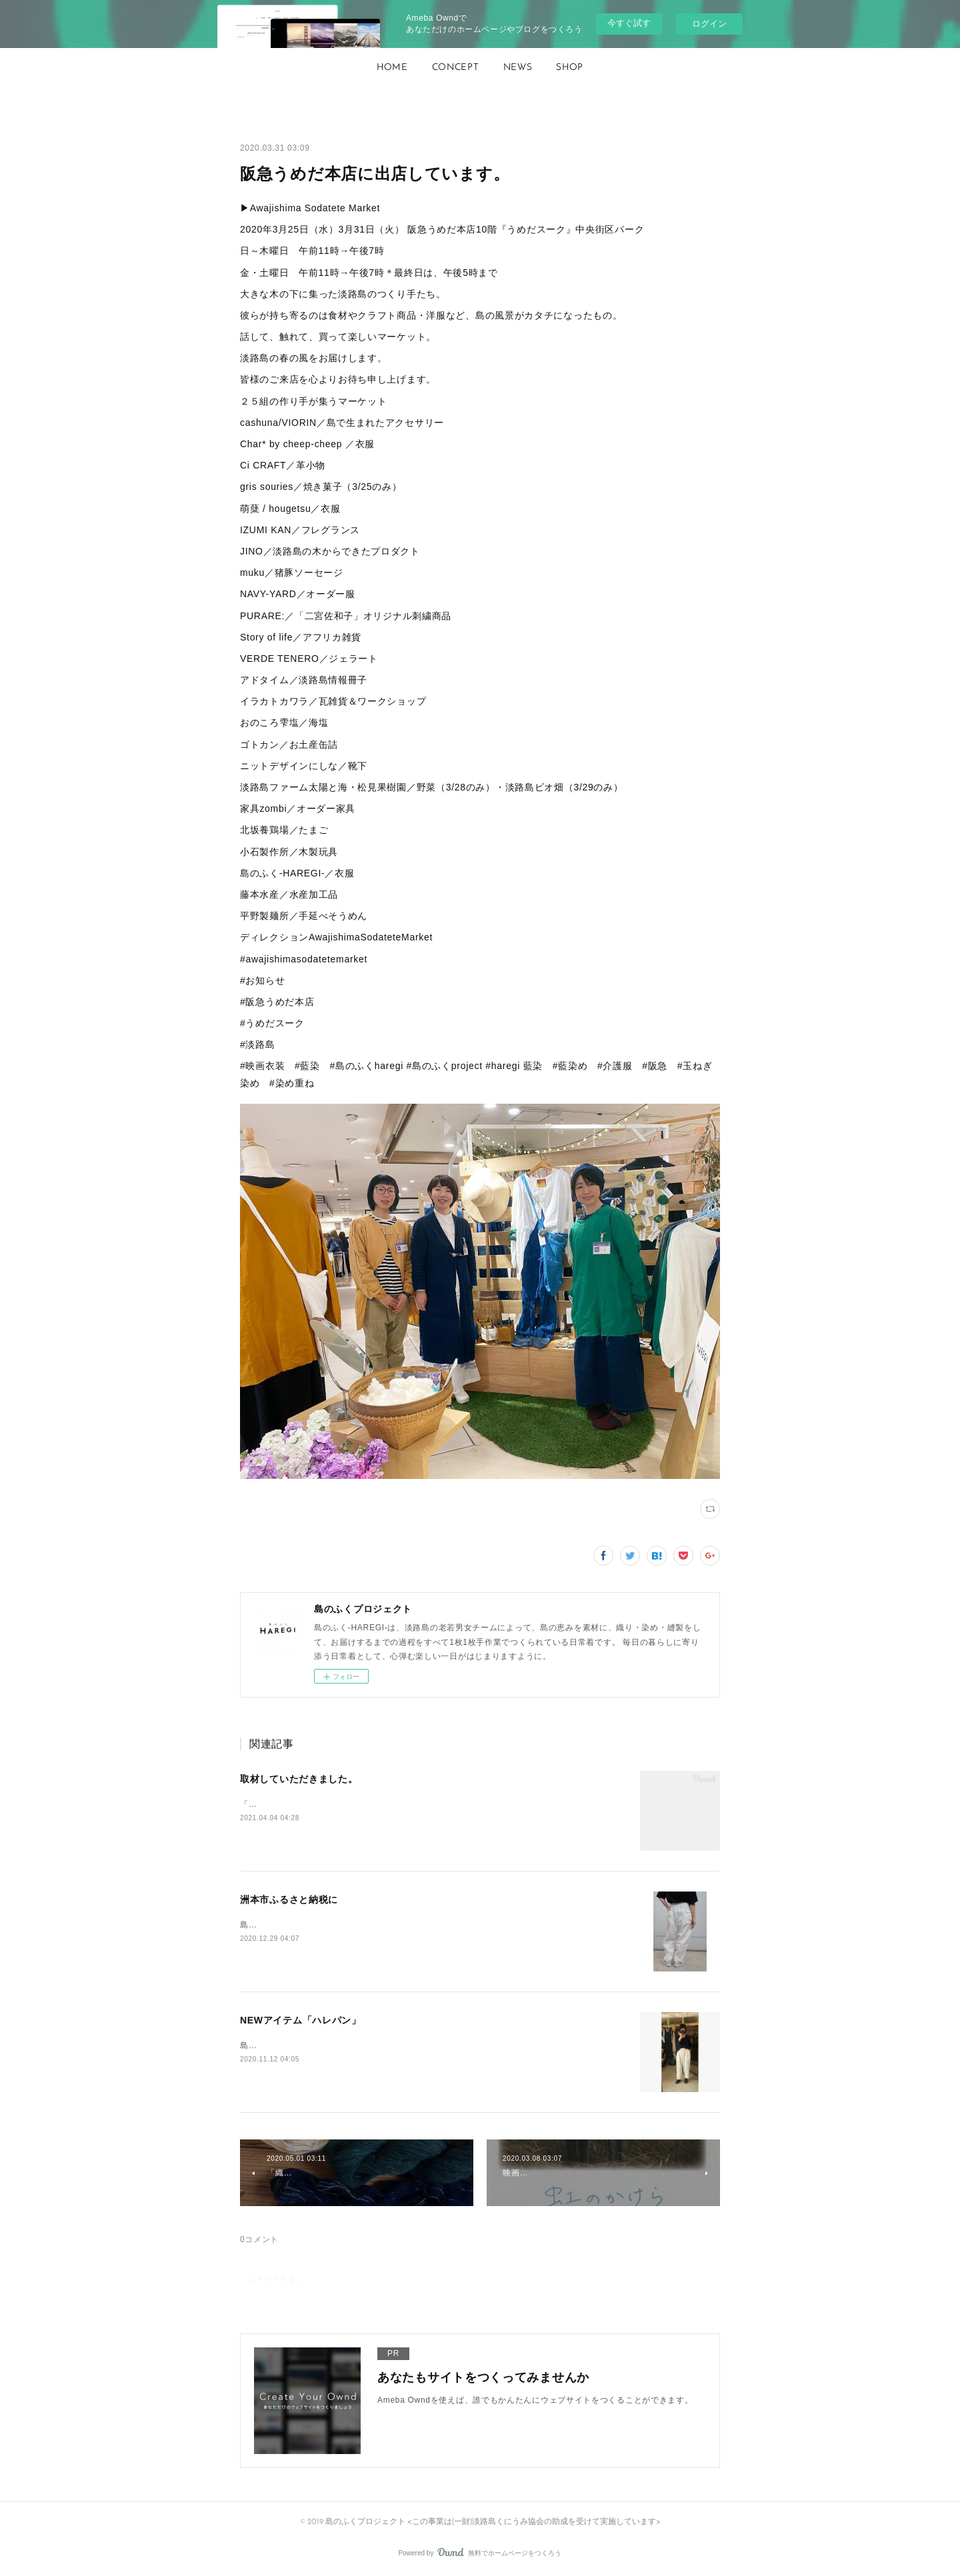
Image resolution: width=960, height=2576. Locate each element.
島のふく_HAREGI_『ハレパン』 (304, 1925)
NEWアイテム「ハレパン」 (300, 2020)
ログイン (709, 24)
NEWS (518, 68)
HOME (392, 68)
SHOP (569, 68)
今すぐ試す (629, 23)
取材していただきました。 (298, 1779)
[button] (392, 68)
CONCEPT (455, 68)
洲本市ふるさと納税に (289, 1899)
